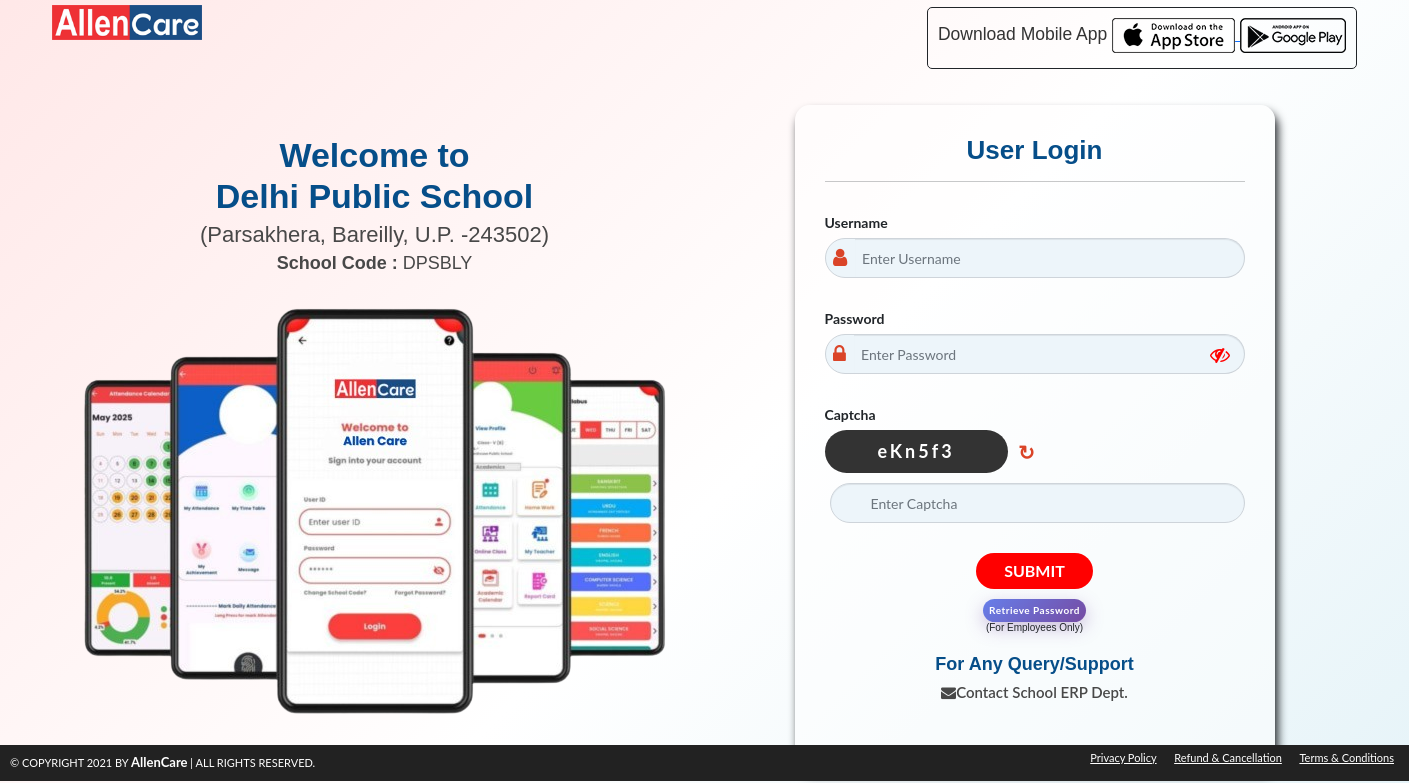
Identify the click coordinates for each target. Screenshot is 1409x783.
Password (855, 318)
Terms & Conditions (1346, 757)
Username (856, 222)
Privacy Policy (1123, 757)
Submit (1034, 570)
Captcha (850, 414)
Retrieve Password (1034, 610)
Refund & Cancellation (1228, 757)
